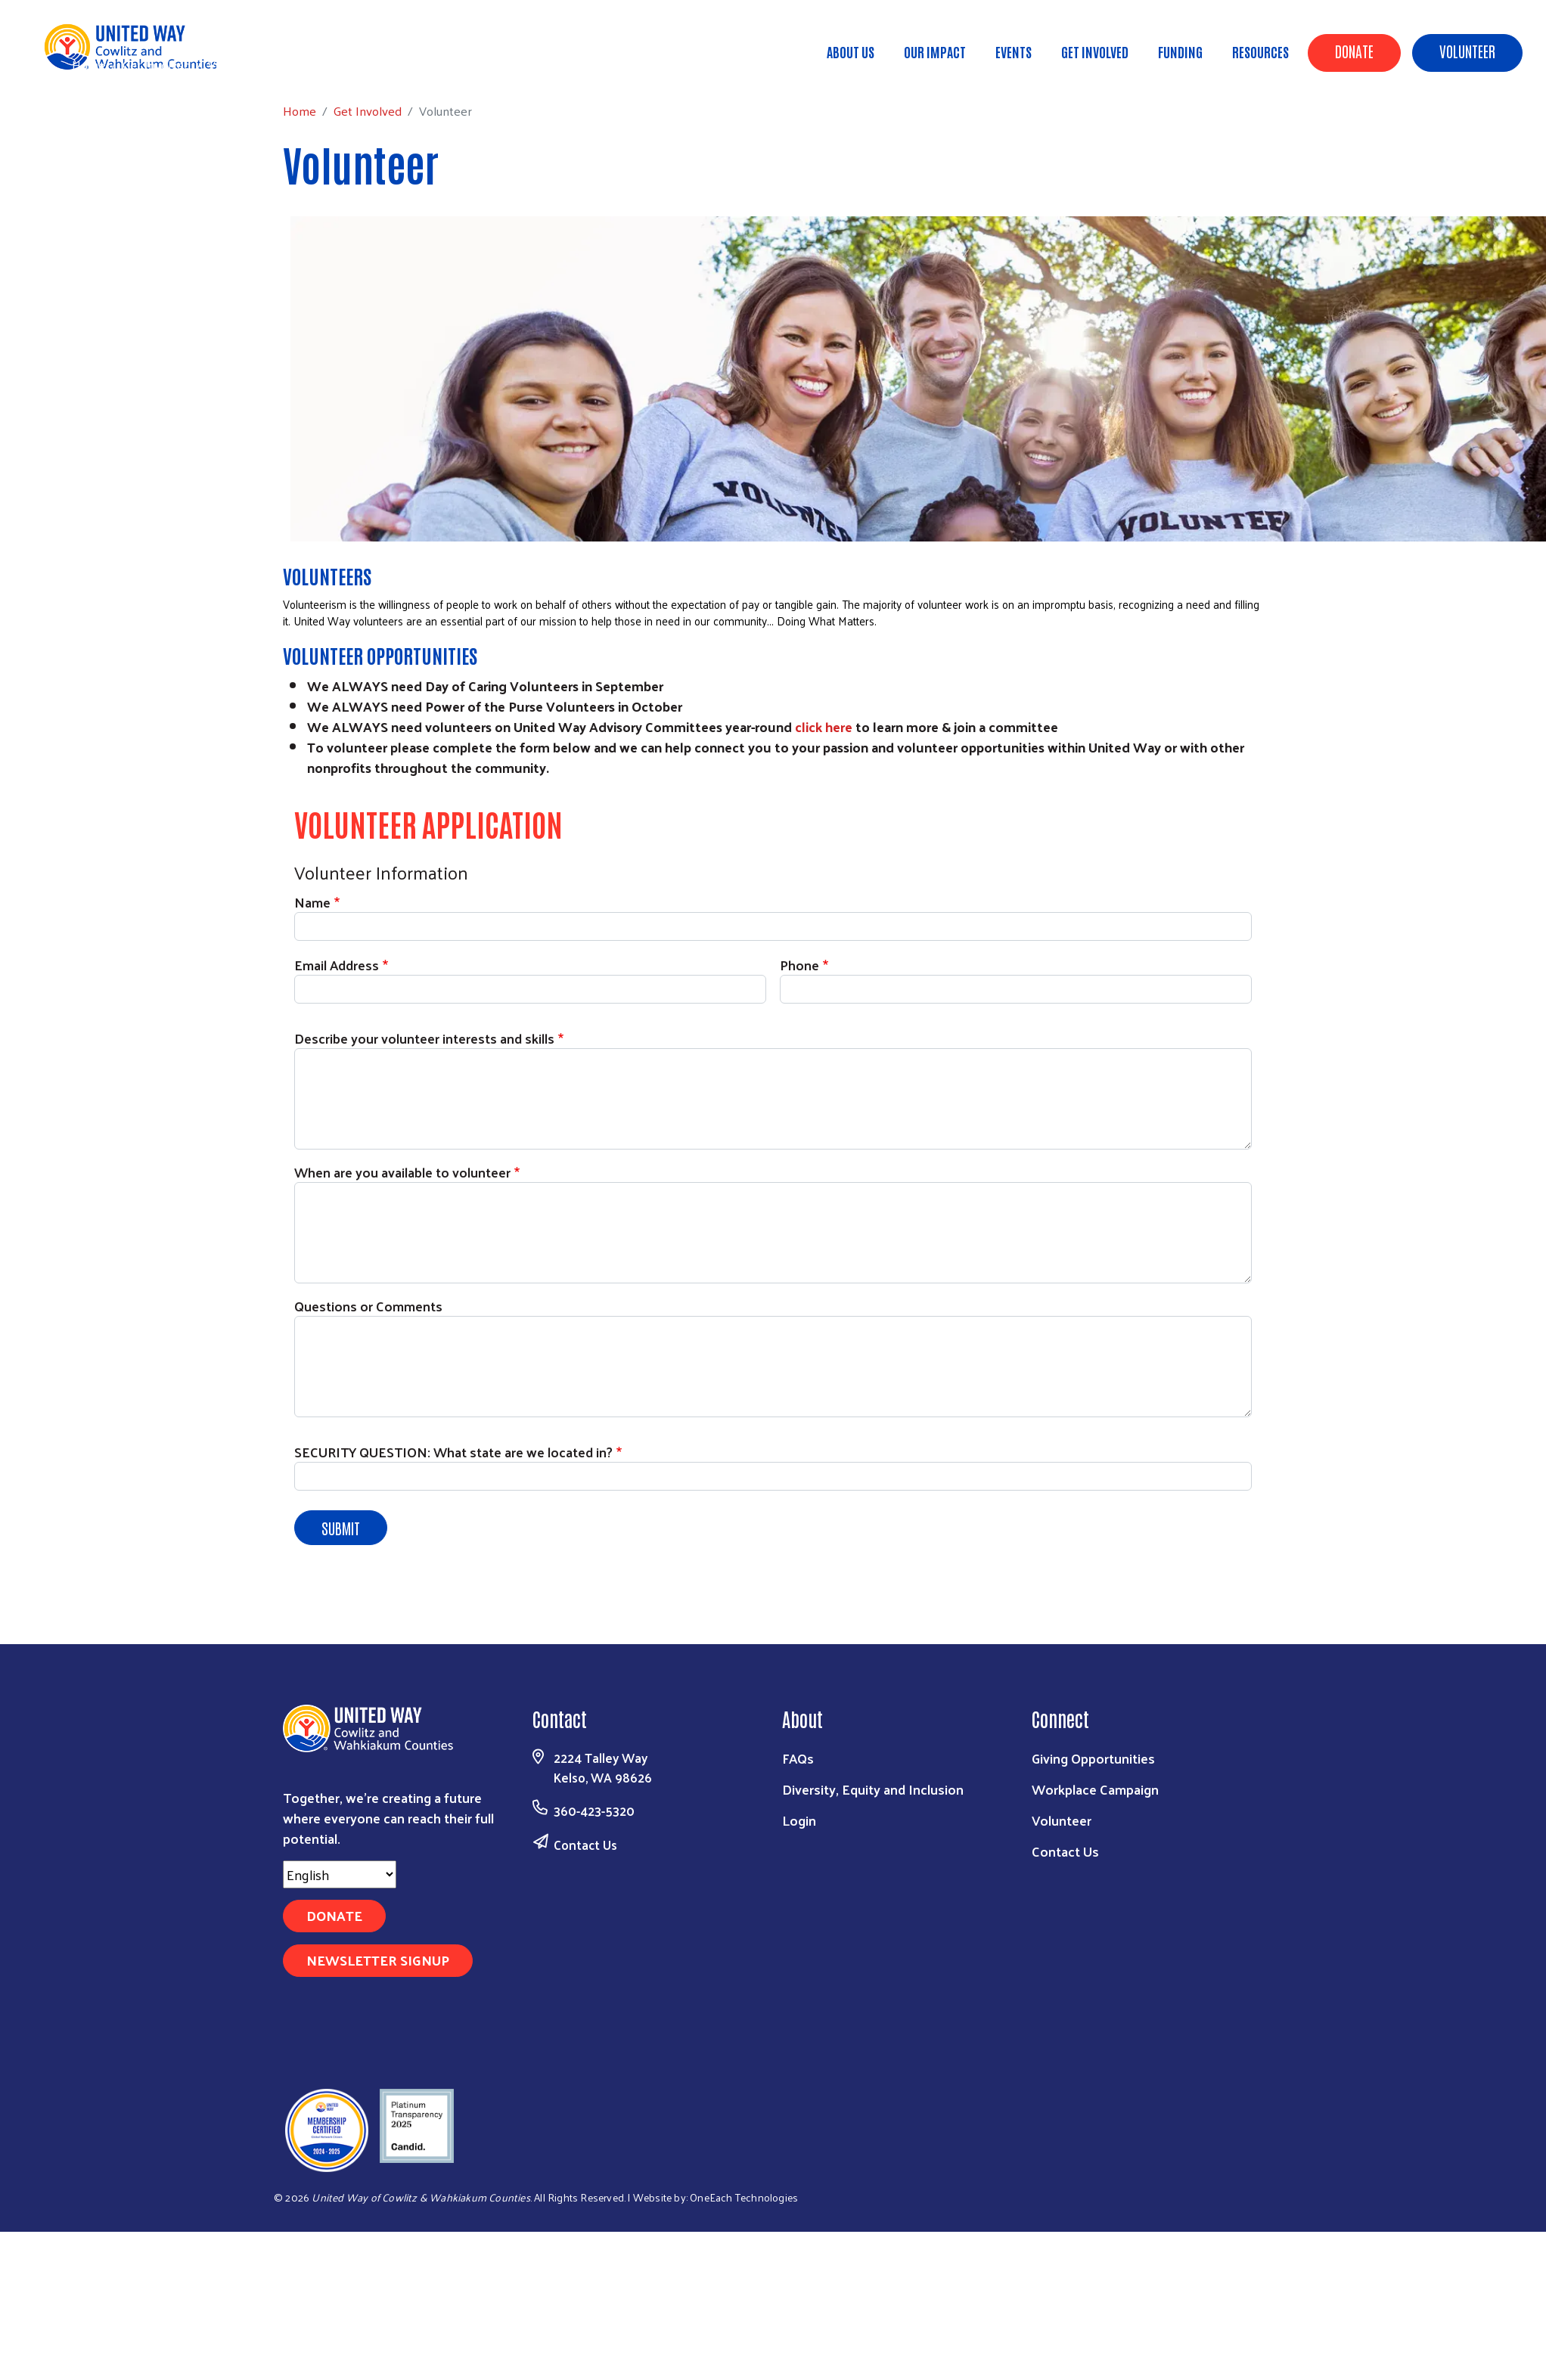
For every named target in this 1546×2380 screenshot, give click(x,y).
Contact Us (585, 1844)
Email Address (336, 964)
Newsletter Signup (377, 1959)
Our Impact (935, 51)
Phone (799, 964)
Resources (1260, 51)
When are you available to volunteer (402, 1172)
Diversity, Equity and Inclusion (873, 1789)
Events (1013, 51)
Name (312, 902)
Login (799, 1820)
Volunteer (1467, 51)
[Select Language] (339, 1874)
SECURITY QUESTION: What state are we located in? (453, 1451)
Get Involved (1094, 51)
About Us (850, 51)
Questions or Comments (368, 1306)
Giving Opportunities (1093, 1758)
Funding (1180, 51)
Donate (1354, 51)
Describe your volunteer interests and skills (424, 1038)
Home (88, 64)
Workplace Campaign (1095, 1789)
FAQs (798, 1758)
